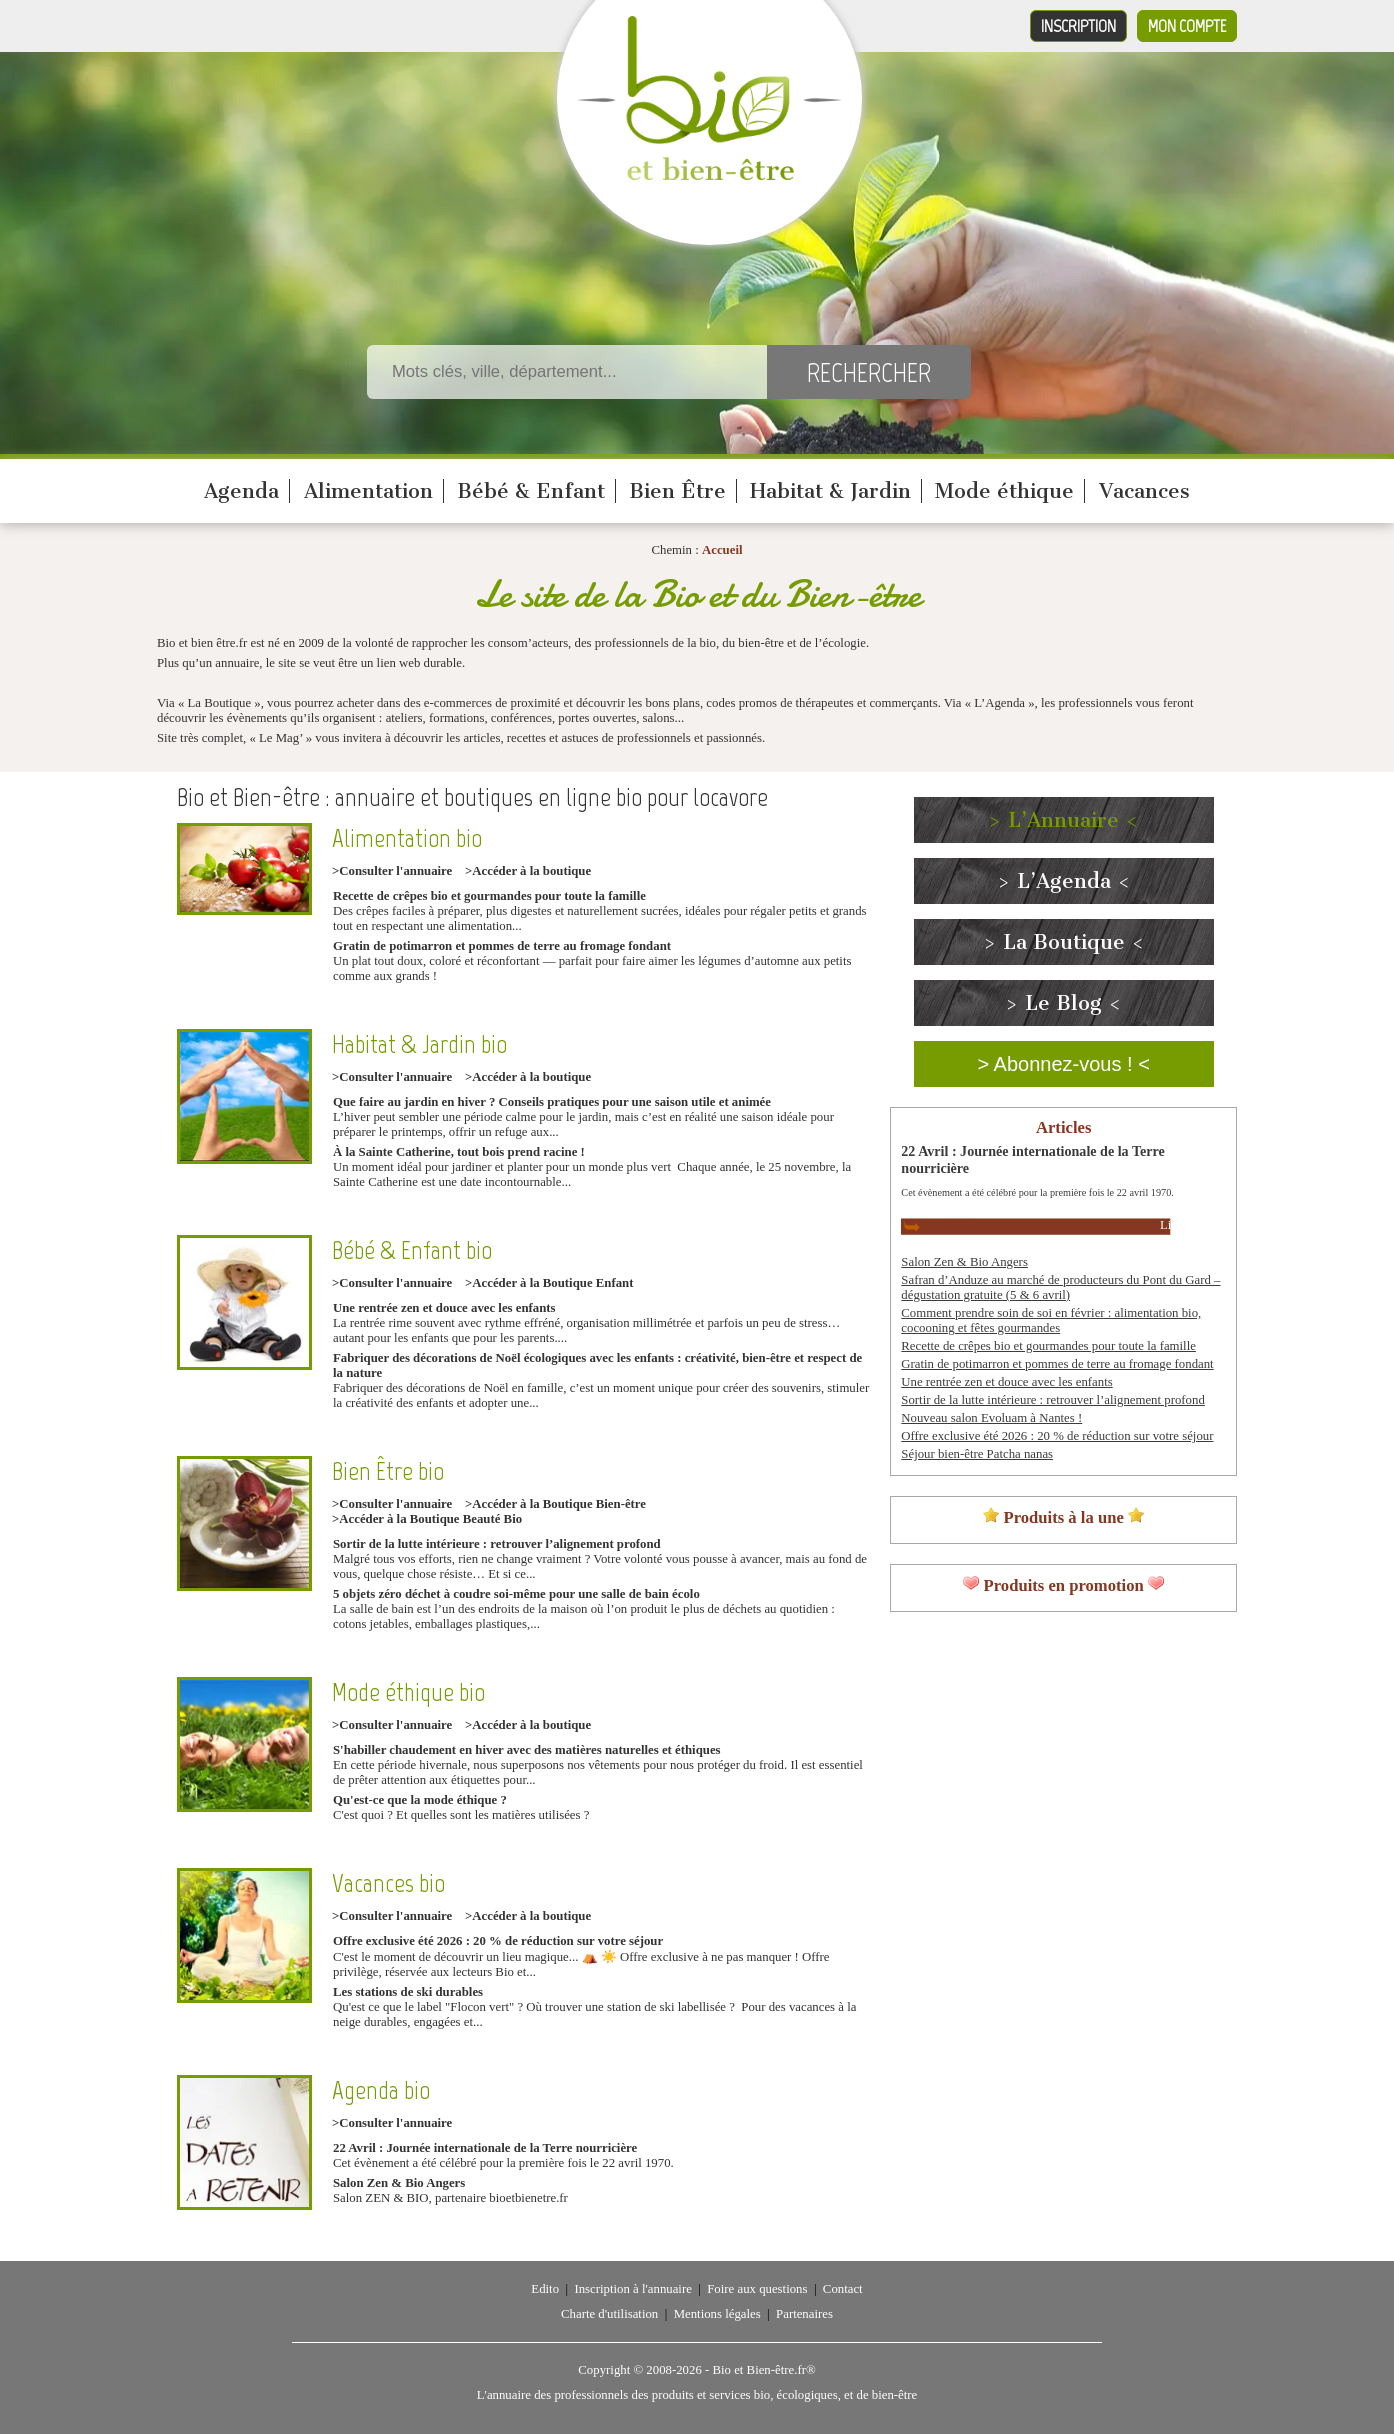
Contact (843, 2289)
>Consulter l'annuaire (392, 871)
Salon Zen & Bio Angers (399, 2183)
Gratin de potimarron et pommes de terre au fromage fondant (502, 946)
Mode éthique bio (408, 1692)
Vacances (1144, 491)
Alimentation (368, 491)
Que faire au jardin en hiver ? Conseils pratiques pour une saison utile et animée (552, 1102)
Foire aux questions (757, 2289)
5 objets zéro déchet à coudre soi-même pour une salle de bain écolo (516, 1594)
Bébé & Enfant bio (412, 1250)
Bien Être (677, 491)
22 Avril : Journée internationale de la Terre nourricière (485, 2148)
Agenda (241, 491)
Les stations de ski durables (408, 1992)
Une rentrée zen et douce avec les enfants (444, 1308)
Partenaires (804, 2314)
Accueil (722, 550)
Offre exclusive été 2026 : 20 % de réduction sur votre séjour (498, 1941)
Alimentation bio (407, 838)
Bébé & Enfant (531, 491)
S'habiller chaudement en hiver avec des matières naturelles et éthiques (527, 1750)
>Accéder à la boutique (528, 871)
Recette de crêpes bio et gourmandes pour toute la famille (489, 896)
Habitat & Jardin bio (419, 1044)
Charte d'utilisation (609, 2314)
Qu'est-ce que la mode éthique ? (420, 1800)
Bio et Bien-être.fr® (763, 2370)
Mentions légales (717, 2314)
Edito (545, 2289)
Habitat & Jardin (830, 491)
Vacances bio (388, 1883)
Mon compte (1187, 26)
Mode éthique (1004, 491)
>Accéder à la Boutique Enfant (549, 1283)
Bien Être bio (388, 1471)
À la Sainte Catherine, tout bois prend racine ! (459, 1152)
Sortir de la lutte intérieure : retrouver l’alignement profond (497, 1544)
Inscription (1078, 26)
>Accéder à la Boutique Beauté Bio (427, 1519)
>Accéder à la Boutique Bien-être (555, 1504)
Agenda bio (381, 2090)
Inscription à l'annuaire (632, 2289)
